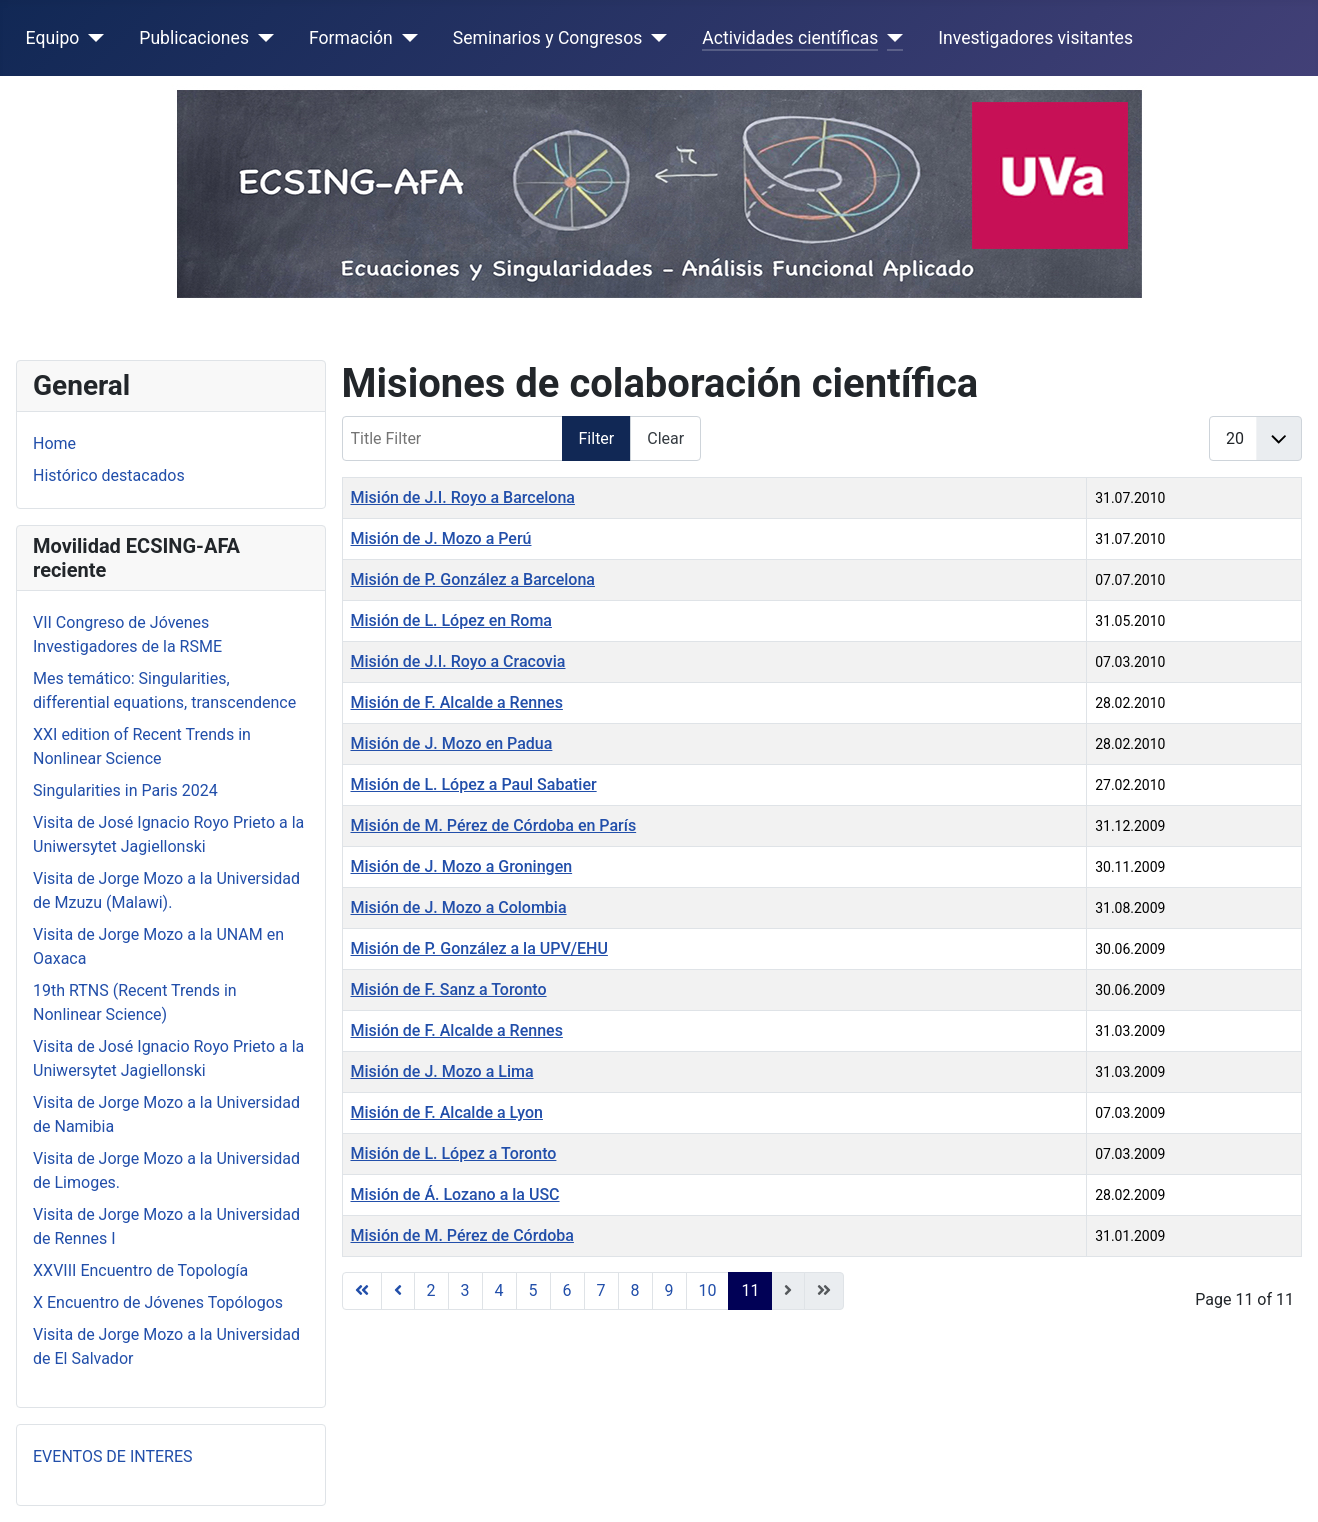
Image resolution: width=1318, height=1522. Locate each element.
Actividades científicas (790, 38)
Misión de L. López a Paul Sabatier (474, 784)
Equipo (53, 38)
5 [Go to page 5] (533, 1290)
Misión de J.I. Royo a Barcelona (463, 497)
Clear (665, 438)
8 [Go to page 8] (635, 1290)
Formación (351, 38)
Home (54, 443)
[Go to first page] (362, 1291)
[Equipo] (91, 38)
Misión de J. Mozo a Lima (442, 1071)
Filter (597, 438)
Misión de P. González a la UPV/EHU (479, 948)
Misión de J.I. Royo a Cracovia (458, 661)
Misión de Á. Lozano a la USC (455, 1194)
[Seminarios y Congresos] (654, 38)
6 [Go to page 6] (567, 1290)
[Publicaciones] (261, 38)
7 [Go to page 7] (601, 1290)
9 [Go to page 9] (669, 1290)
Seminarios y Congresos (548, 38)
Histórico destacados (109, 475)
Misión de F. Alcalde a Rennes (457, 702)
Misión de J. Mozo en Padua (452, 743)
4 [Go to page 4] (499, 1290)
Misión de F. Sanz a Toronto (449, 989)
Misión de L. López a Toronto (454, 1153)
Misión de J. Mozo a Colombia (459, 907)
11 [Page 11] (750, 1290)
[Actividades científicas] (890, 38)
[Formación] (405, 38)
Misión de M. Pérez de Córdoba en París (494, 825)
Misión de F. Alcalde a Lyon (447, 1112)
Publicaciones (194, 38)
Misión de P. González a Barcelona (473, 579)
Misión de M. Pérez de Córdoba (462, 1235)
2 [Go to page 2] (431, 1290)
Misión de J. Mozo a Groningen (462, 866)
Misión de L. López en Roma (451, 620)
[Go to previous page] (398, 1291)
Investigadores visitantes (1035, 38)
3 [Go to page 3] (465, 1290)
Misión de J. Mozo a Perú (441, 538)
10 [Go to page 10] (708, 1290)
